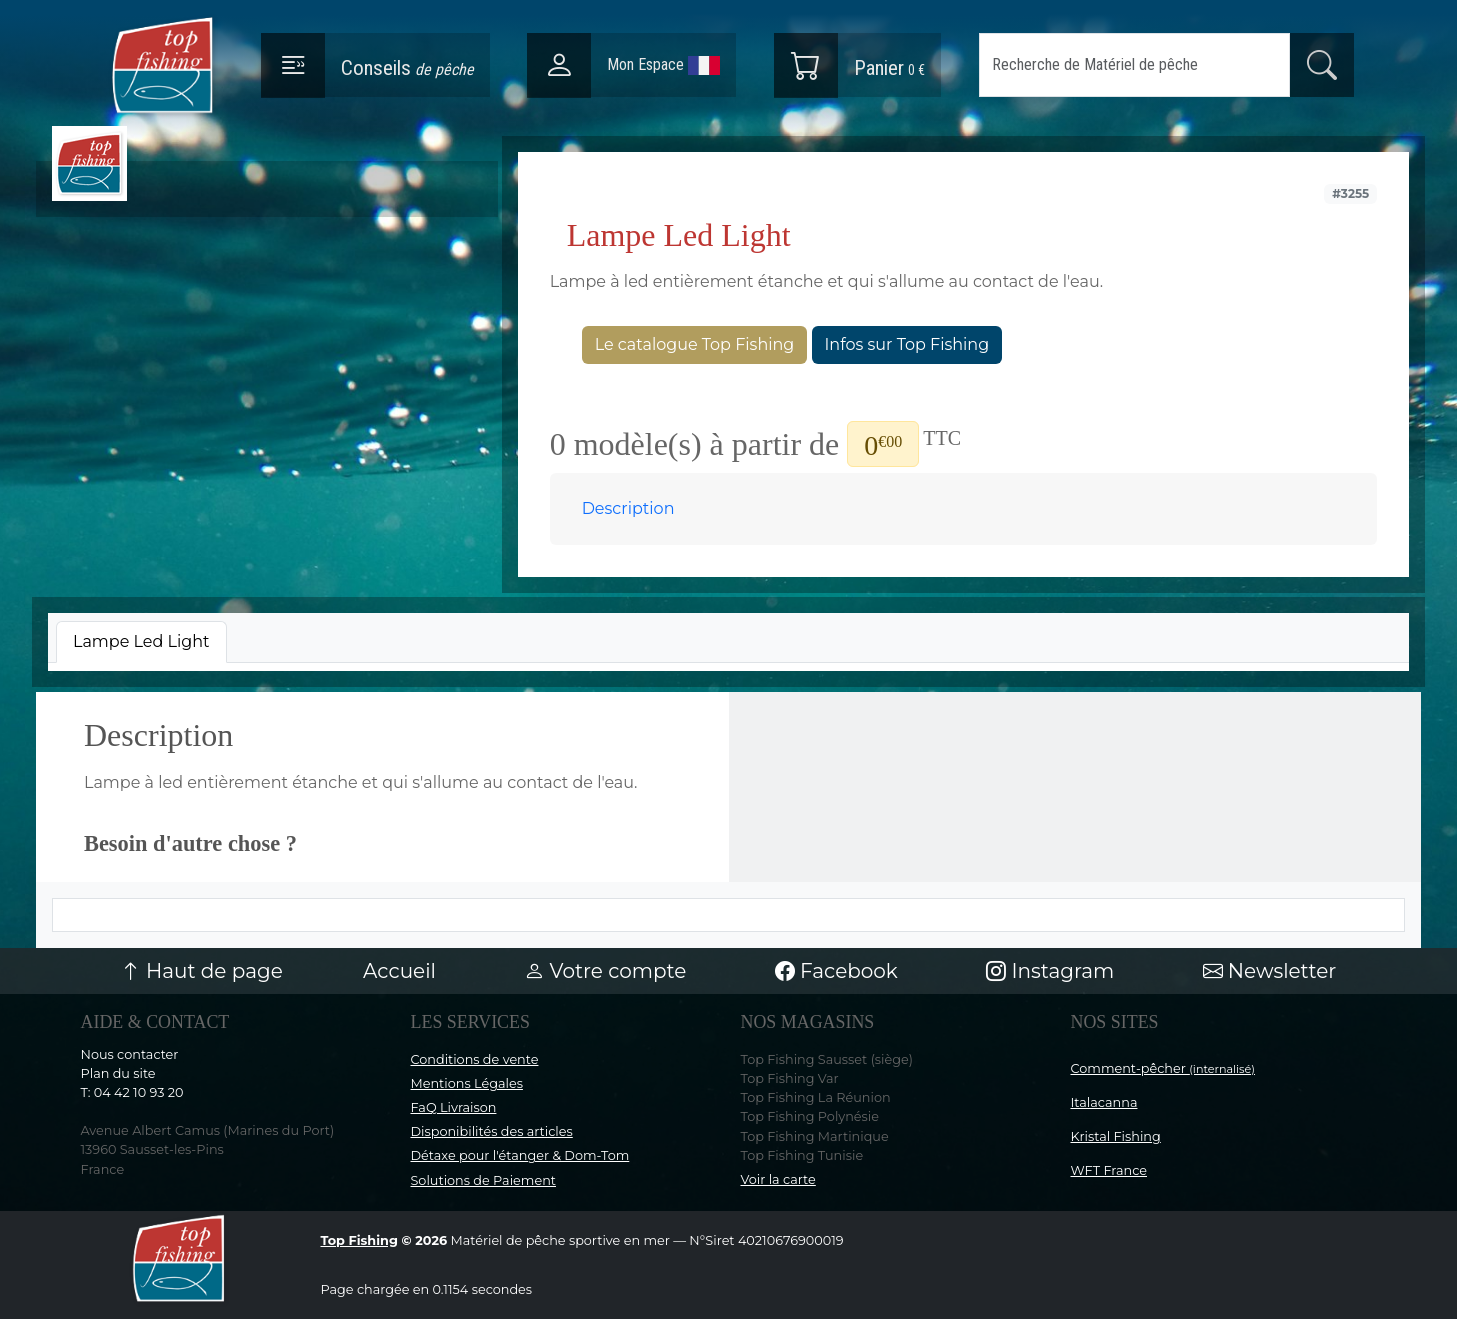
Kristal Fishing (1116, 1136)
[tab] (141, 642)
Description (628, 508)
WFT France (1109, 1170)
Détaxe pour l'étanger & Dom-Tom (520, 1155)
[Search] (1134, 65)
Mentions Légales (467, 1083)
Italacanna (1104, 1102)
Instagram (1050, 971)
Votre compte (605, 971)
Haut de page (202, 971)
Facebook (836, 971)
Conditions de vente (475, 1059)
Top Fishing (359, 1240)
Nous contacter (130, 1054)
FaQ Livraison (454, 1107)
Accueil (399, 971)
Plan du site (118, 1073)
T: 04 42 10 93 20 (132, 1092)
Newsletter (1270, 971)
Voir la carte (778, 1179)
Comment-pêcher (1163, 1068)
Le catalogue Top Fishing (695, 344)
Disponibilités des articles (492, 1131)
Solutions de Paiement (483, 1180)
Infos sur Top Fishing (907, 344)
